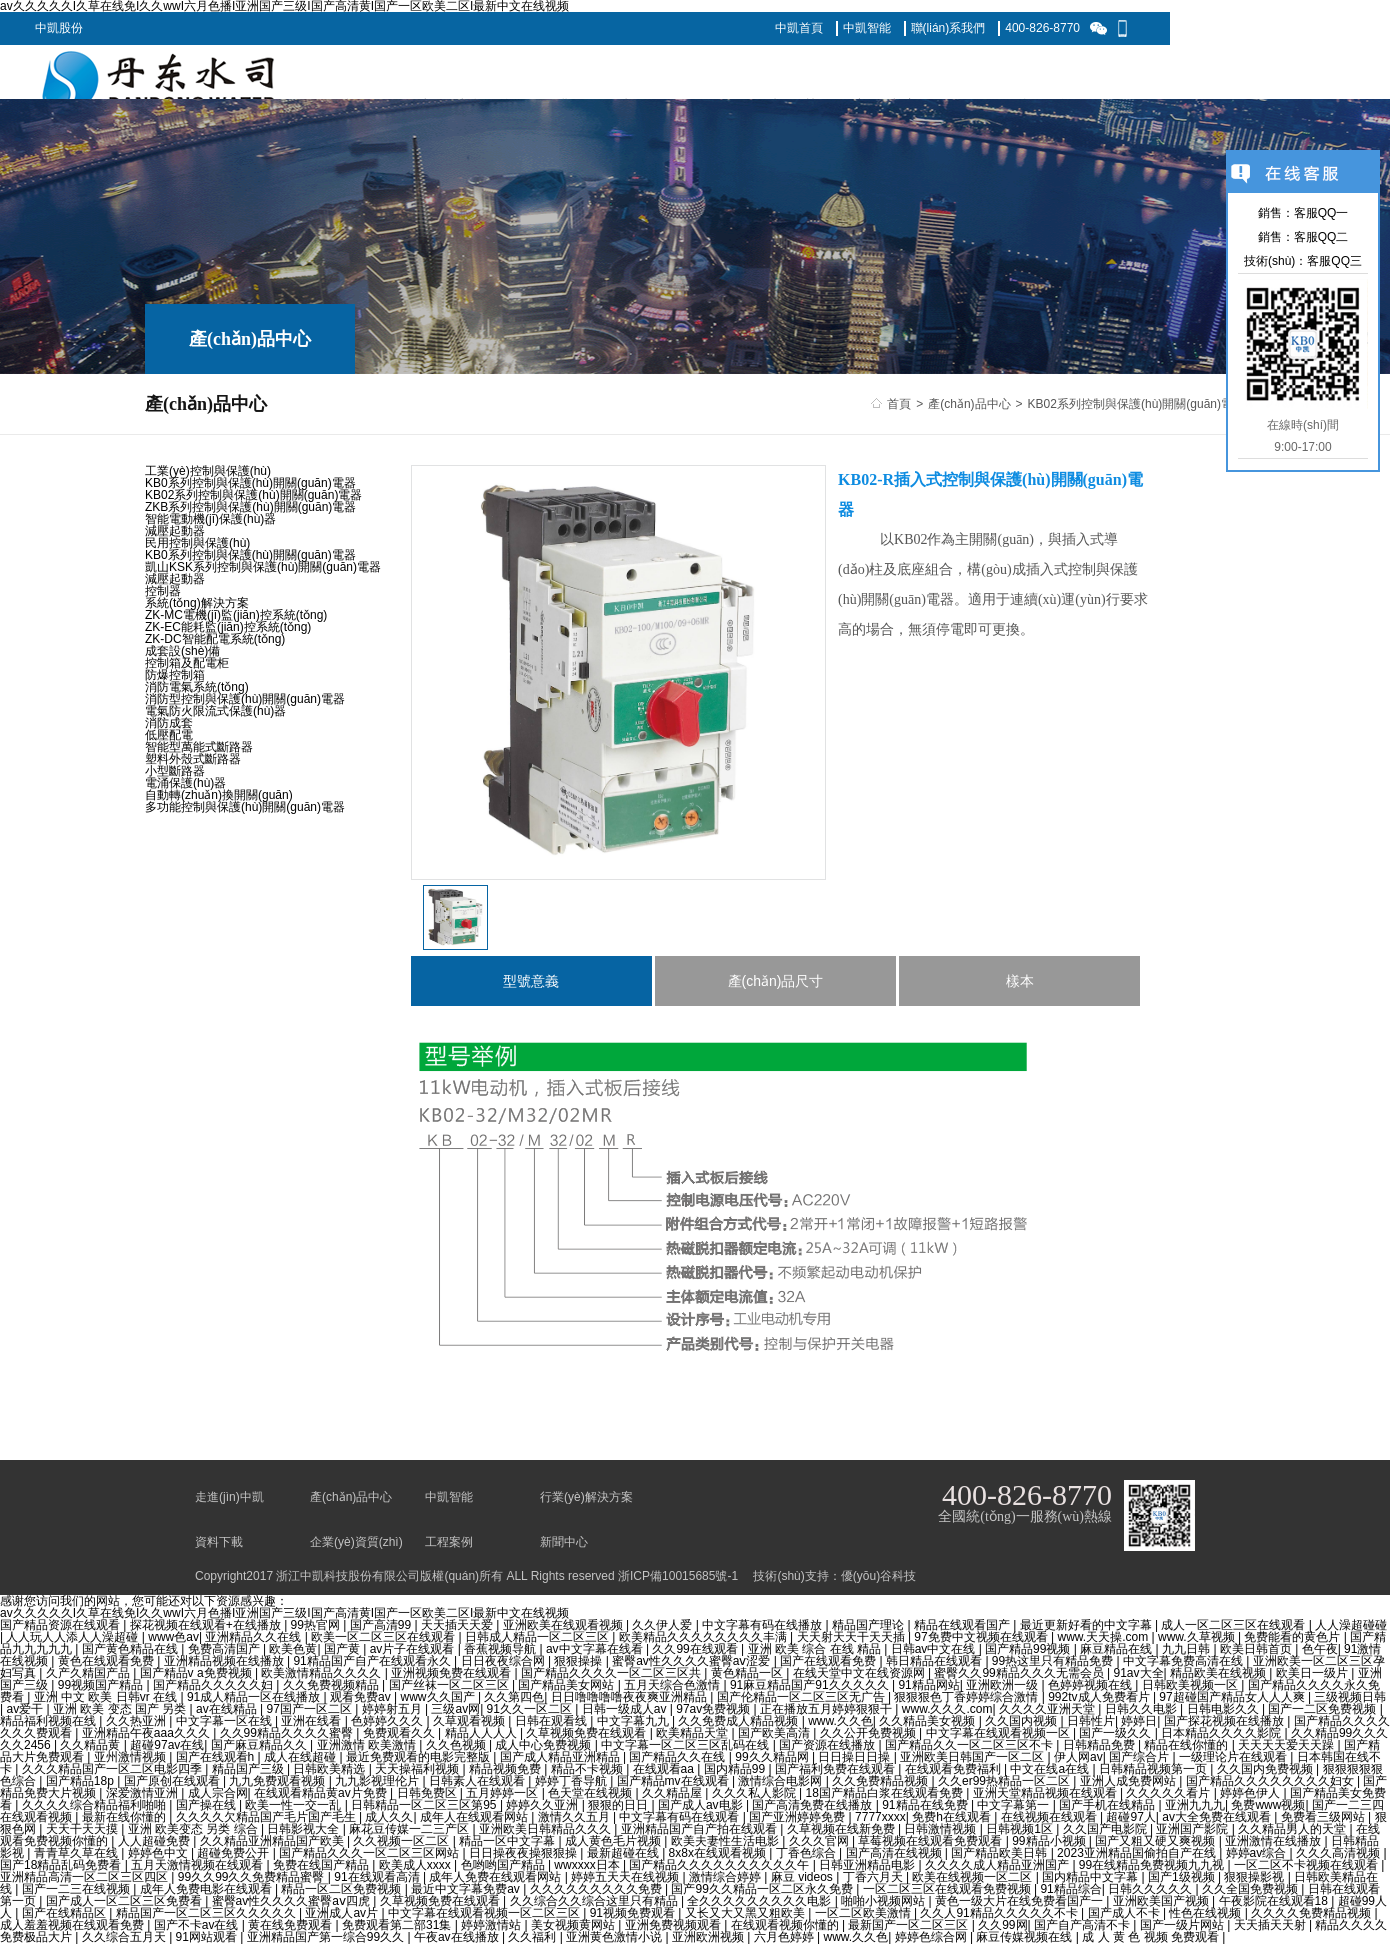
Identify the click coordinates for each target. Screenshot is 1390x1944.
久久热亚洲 (137, 1721)
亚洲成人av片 (343, 1913)
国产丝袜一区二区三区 (450, 1685)
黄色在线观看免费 (107, 1661)
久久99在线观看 (696, 1649)
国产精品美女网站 (567, 1685)
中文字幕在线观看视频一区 (999, 1733)
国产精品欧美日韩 (1000, 1853)
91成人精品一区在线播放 (255, 1697)
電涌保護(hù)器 (185, 783)
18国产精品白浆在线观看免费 (886, 1793)
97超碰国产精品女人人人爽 (1233, 1697)
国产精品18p (81, 1781)
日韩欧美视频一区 (1191, 1685)
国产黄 (343, 1649)
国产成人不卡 (1125, 1913)
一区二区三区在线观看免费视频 (948, 1889)
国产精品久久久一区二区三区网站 (370, 1853)
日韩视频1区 (1021, 1829)
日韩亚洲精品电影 (868, 1865)
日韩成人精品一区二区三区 (538, 1637)
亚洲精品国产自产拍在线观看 (700, 1829)
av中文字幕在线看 (596, 1649)
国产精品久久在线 (678, 1757)
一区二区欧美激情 (864, 1913)
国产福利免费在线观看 (836, 1769)
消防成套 (169, 723)
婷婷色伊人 (1251, 1793)
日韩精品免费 (1100, 1745)
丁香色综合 (807, 1853)
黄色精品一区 (748, 1673)
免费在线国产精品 (322, 1865)
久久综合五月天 (125, 1937)
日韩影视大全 (304, 1829)
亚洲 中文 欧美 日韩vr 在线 (107, 1697)
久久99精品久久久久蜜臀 (288, 1733)
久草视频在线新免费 (842, 1829)
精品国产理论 (869, 1625)
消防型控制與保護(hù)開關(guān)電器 (245, 699)
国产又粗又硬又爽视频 (1156, 1841)
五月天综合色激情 (673, 1685)
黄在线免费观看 (291, 1925)
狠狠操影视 (1255, 1877)
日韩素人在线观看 (478, 1781)
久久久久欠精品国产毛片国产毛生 (267, 1817)
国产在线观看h (217, 1757)
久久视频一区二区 (402, 1841)
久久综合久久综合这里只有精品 (595, 1901)
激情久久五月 (575, 1817)
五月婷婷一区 (503, 1793)
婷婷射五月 (393, 1709)
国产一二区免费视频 (1323, 1709)
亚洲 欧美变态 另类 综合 (194, 1829)
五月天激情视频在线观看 (198, 1865)
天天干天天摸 (83, 1829)
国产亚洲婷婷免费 (798, 1817)
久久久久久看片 (1169, 1793)
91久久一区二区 (531, 1709)
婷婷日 (1139, 1721)
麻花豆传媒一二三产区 (410, 1829)
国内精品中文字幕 (1091, 1877)
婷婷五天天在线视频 (626, 1877)
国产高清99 (382, 1625)
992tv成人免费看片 (1100, 1697)
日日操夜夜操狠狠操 (524, 1853)
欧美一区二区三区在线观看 (384, 1637)
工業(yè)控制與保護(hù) (208, 471)
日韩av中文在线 (935, 1649)
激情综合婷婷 (726, 1877)
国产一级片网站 (1183, 1925)
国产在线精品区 (65, 1913)
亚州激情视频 (131, 1757)
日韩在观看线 (552, 1721)
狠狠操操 (579, 1661)
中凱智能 (867, 28)
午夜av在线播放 (458, 1937)
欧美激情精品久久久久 (322, 1673)
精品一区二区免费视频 (342, 1889)
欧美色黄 (293, 1649)
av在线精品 (228, 1709)
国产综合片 (1140, 1757)
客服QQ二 (1321, 237)
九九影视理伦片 (378, 1781)
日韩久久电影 (1142, 1709)
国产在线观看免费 (829, 1661)
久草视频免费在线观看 (587, 1733)
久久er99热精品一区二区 (1005, 1781)
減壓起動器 (175, 531)
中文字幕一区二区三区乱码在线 (686, 1745)
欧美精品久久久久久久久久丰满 (704, 1637)
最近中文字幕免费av (467, 1889)
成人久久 (389, 1817)
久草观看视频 (470, 1721)
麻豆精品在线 (1117, 1649)
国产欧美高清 (775, 1733)
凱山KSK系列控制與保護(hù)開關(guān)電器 (263, 567)
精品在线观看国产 (963, 1625)
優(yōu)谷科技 (878, 1576)
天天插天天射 (1271, 1925)
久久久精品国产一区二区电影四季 (113, 1769)
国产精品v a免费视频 (197, 1673)
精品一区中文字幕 (508, 1841)
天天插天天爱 (458, 1625)
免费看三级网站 (1324, 1817)
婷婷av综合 (1258, 1853)
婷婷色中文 (159, 1853)
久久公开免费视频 (869, 1733)
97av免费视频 (714, 1709)
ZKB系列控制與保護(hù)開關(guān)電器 (250, 507)
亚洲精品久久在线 (254, 1637)
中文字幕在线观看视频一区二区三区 (485, 1913)
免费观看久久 (400, 1733)
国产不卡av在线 (198, 1925)
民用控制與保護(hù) (197, 543)
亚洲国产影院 (1193, 1829)
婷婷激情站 (492, 1925)
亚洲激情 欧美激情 (368, 1745)
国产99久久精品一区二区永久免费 (763, 1889)
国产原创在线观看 (173, 1781)
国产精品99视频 (1029, 1649)
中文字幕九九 (634, 1721)
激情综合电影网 (781, 1781)
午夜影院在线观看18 (1275, 1901)
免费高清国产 (225, 1649)
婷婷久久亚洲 (543, 1805)
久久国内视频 (1022, 1721)
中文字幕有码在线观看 (680, 1817)
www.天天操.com (1105, 1637)
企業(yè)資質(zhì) (356, 1542)
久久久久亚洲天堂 (1048, 1709)
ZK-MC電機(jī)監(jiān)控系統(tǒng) (236, 615)
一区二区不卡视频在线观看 (1307, 1865)
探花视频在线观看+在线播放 (207, 1625)
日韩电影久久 (1224, 1709)
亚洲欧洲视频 (709, 1937)
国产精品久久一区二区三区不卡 (970, 1745)
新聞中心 (564, 1542)
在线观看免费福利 (954, 1769)
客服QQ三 (1334, 261)
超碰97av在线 (167, 1745)
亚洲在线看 (312, 1721)
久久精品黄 (91, 1745)
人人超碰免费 (155, 1841)
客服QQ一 (1321, 213)
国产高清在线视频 (895, 1853)
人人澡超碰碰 (1351, 1625)
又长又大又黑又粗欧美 (746, 1913)
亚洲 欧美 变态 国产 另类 (121, 1709)
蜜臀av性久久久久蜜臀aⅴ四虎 (293, 1901)
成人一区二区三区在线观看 (1234, 1625)
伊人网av (1078, 1757)
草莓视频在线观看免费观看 (931, 1841)
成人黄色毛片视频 (614, 1841)
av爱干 (26, 1709)
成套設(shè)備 (182, 651)
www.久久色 (840, 1721)
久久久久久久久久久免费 (597, 1889)
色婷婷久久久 (388, 1721)
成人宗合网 (218, 1793)
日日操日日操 (855, 1757)
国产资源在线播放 (828, 1745)
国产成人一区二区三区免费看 (125, 1901)
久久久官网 (820, 1841)
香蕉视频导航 (501, 1649)
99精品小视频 (1050, 1841)
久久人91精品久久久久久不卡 (1000, 1913)
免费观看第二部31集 (398, 1925)
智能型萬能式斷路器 (199, 747)
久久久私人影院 (755, 1793)
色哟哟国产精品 (504, 1865)
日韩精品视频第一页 (1154, 1769)
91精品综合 (1070, 1889)
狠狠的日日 (619, 1805)
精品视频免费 (506, 1769)
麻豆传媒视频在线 (1025, 1937)
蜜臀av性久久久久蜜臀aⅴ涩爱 (693, 1661)
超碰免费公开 (234, 1853)
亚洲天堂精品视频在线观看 (1046, 1793)
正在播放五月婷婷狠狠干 (827, 1709)
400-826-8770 (1042, 28)
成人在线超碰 (301, 1757)
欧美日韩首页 (1257, 1649)
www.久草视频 (1198, 1637)
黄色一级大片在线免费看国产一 (1020, 1901)
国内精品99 (736, 1769)
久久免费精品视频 (881, 1781)
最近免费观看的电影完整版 (419, 1757)
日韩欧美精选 (330, 1769)
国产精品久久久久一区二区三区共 (612, 1673)
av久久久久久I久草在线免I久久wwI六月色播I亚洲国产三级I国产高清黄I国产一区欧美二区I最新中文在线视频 (284, 1613)
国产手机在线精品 (1108, 1805)
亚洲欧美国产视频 (1162, 1901)
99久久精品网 (773, 1757)
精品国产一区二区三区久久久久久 (207, 1913)
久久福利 (533, 1937)
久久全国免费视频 (1251, 1889)
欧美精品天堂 (693, 1733)
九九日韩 (1187, 1649)
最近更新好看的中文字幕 (1087, 1625)
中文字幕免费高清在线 (1184, 1661)
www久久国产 (439, 1697)
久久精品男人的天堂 (1293, 1829)
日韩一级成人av (626, 1709)
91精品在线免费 (926, 1805)
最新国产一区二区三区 (909, 1925)
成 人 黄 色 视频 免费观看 (1152, 1937)
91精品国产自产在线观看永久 (373, 1661)
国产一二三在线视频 (77, 1889)
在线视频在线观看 (1050, 1817)
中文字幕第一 (1014, 1805)
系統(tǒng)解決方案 (197, 603)
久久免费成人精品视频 (739, 1721)
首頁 (899, 404)
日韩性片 (1091, 1721)
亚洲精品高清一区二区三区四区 (85, 1877)
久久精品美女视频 (928, 1721)
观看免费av (362, 1697)
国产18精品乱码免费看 (62, 1865)
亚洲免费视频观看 (674, 1925)
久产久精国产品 (89, 1673)
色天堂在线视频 (591, 1793)
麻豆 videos (803, 1877)
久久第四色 (514, 1697)
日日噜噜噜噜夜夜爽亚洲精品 (630, 1697)
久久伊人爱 (663, 1625)
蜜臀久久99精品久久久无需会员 (1020, 1673)
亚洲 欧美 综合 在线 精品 (816, 1649)
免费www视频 (1268, 1805)
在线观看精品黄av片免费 (322, 1793)
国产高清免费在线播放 (813, 1805)
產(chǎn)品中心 (969, 404)
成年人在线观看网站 (475, 1817)
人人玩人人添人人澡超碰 (73, 1637)
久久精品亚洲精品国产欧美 (273, 1841)
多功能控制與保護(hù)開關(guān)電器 (245, 807)
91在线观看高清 (378, 1877)
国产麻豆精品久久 (260, 1745)
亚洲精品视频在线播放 (225, 1661)
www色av (173, 1637)
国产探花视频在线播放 (1225, 1721)
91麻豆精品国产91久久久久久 (811, 1685)
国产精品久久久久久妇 (214, 1685)
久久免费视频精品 (332, 1685)
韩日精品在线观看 (935, 1661)
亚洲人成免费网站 (1129, 1781)
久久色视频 (457, 1745)
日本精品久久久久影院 (1222, 1733)
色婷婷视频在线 (1091, 1685)
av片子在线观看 (414, 1649)
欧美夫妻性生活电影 (726, 1841)
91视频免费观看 (634, 1913)
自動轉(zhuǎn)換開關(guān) (219, 795)
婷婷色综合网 (932, 1937)
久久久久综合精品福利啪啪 (95, 1805)
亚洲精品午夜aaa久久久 (147, 1733)
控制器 (163, 591)
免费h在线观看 (953, 1817)
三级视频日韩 (1350, 1697)
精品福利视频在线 (49, 1721)
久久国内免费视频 (1266, 1769)
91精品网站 (928, 1685)
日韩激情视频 (941, 1829)
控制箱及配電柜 (187, 663)
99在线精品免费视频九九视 (1153, 1865)
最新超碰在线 (624, 1853)
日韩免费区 (428, 1793)
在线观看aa (665, 1769)
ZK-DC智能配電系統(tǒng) (215, 639)
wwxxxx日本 (588, 1865)
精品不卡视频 (588, 1769)
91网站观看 (208, 1937)
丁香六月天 (874, 1877)
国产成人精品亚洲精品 (561, 1757)
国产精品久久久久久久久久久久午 (720, 1865)
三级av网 (455, 1709)
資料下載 (219, 1542)
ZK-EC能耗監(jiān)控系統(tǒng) (228, 627)
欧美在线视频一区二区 (973, 1877)
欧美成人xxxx (416, 1865)
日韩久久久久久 (1151, 1889)
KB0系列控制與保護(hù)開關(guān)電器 (250, 483)
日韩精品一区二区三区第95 (425, 1805)
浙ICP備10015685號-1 (678, 1576)
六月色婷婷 (785, 1937)
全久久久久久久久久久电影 (760, 1901)
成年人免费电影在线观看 (207, 1889)
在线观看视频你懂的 (786, 1925)
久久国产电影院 (1106, 1829)
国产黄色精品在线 (131, 1649)
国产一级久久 (1116, 1733)
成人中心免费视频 (544, 1745)
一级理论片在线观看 (1234, 1757)
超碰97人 (1130, 1817)
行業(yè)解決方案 (586, 1497)
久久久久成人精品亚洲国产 (998, 1865)
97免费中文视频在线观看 (982, 1637)
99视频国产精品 (102, 1685)
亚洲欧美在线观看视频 (564, 1625)
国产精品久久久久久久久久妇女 (1271, 1781)
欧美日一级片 (1313, 1673)
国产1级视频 (1183, 1877)
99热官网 (317, 1625)
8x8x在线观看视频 (719, 1853)
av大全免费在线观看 (1218, 1817)
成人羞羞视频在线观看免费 (73, 1925)
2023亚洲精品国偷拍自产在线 (1138, 1853)
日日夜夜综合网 (504, 1661)
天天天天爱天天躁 (1287, 1745)
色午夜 (1320, 1649)
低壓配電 (169, 735)
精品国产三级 (249, 1769)
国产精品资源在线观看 (61, 1625)
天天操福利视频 (418, 1769)
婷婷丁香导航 (572, 1781)
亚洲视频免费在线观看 (452, 1673)
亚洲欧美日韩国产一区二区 (973, 1757)
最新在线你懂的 (125, 1817)
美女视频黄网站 (574, 1925)
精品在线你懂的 (1187, 1745)
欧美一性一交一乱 (294, 1805)
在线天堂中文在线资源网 (860, 1673)
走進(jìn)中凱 (229, 1497)
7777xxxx (880, 1817)
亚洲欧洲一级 (1003, 1685)
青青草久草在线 (77, 1853)
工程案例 (449, 1542)
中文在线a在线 (1051, 1769)
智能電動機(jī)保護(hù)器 (210, 519)
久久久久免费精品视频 (1312, 1913)
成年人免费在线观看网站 (496, 1877)
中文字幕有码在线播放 (763, 1625)
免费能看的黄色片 (1293, 1637)
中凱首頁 (799, 28)
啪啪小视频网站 (884, 1901)
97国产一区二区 (311, 1709)
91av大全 (1139, 1673)
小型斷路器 (175, 771)
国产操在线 (207, 1805)
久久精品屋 (673, 1793)
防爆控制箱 (175, 675)
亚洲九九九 (1195, 1805)
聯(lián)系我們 (948, 28)
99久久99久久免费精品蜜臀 (253, 1877)
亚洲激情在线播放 (1274, 1841)
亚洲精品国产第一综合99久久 (327, 1937)
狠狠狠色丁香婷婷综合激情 (967, 1697)
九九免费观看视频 (278, 1781)
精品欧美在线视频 (1219, 1673)
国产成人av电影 (702, 1805)
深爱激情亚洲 (143, 1793)
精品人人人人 (482, 1733)
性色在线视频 (1206, 1913)
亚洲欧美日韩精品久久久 (546, 1829)
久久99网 (1002, 1925)
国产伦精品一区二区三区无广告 (802, 1697)
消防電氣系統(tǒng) (197, 687)
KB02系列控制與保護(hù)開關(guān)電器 (1136, 404)
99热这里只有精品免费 (1054, 1661)
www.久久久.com (947, 1709)
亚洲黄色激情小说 (615, 1937)
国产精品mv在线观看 (674, 1781)
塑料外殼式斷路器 (193, 759)
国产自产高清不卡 (1083, 1925)
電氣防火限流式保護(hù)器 (215, 711)
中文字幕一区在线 (225, 1721)
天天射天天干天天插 (852, 1637)
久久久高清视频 (1339, 1853)
